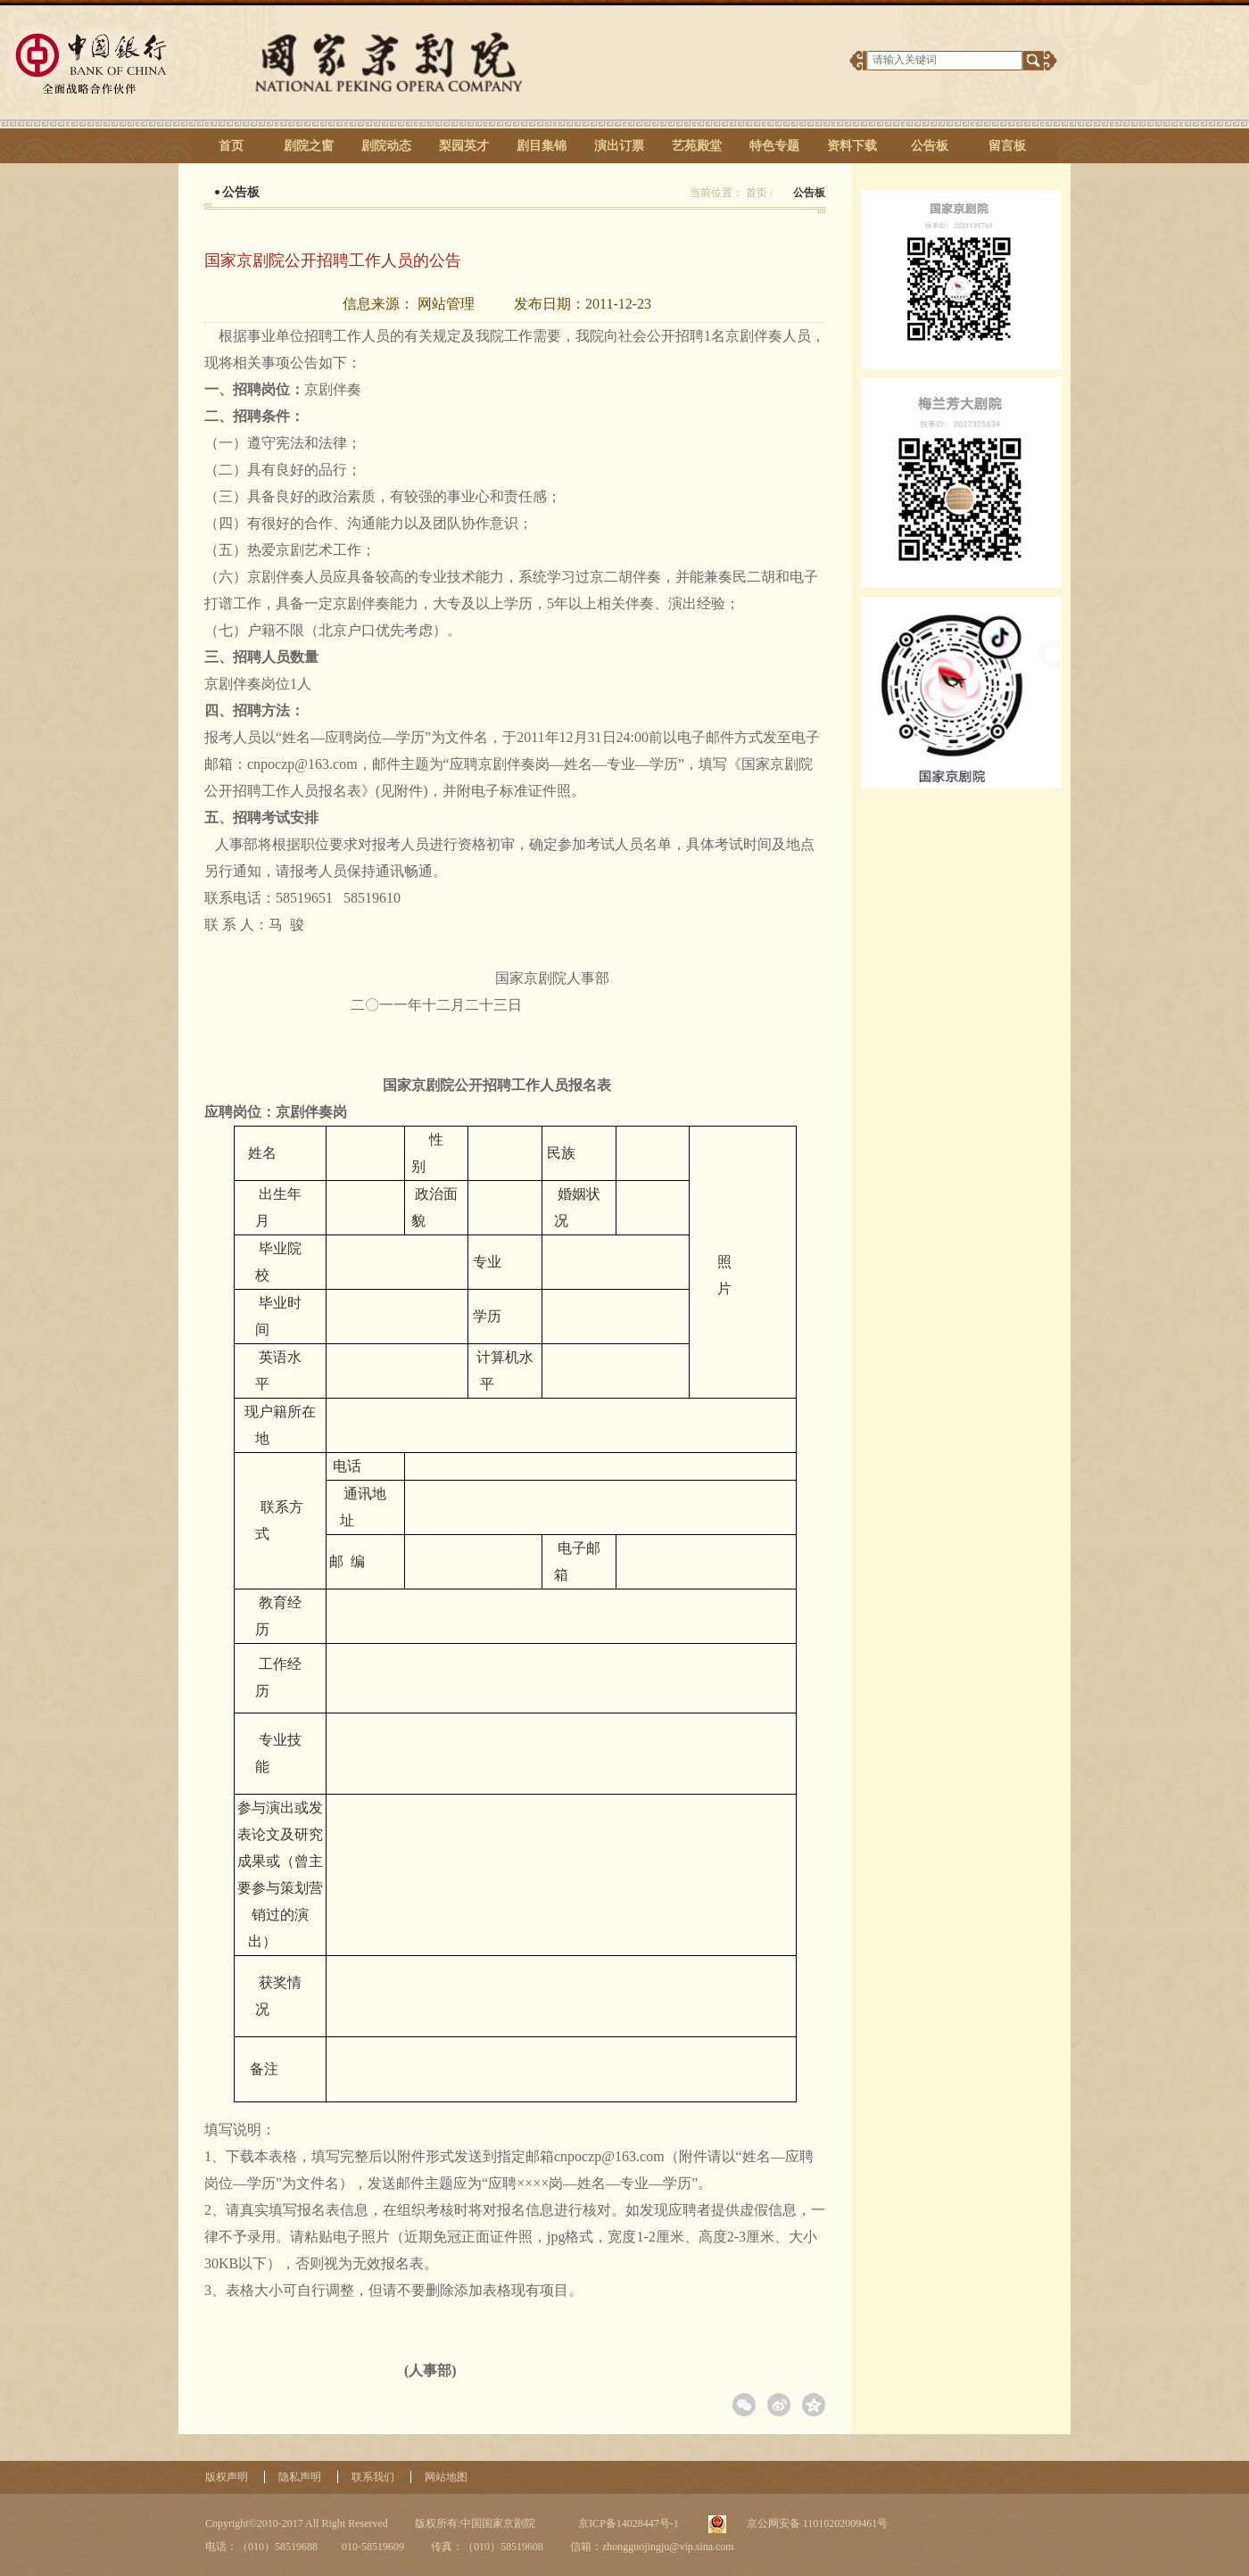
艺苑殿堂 (697, 146)
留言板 (1007, 146)
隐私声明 (299, 2477)
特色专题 (774, 146)
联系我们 (373, 2477)
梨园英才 (464, 146)
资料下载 (852, 146)
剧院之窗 (309, 146)
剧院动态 (386, 146)
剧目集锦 (542, 146)
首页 (231, 146)
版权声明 (226, 2477)
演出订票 (619, 146)
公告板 (929, 146)
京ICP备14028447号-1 (627, 2523)
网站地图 (446, 2477)
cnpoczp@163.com (302, 764)
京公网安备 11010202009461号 (816, 2523)
